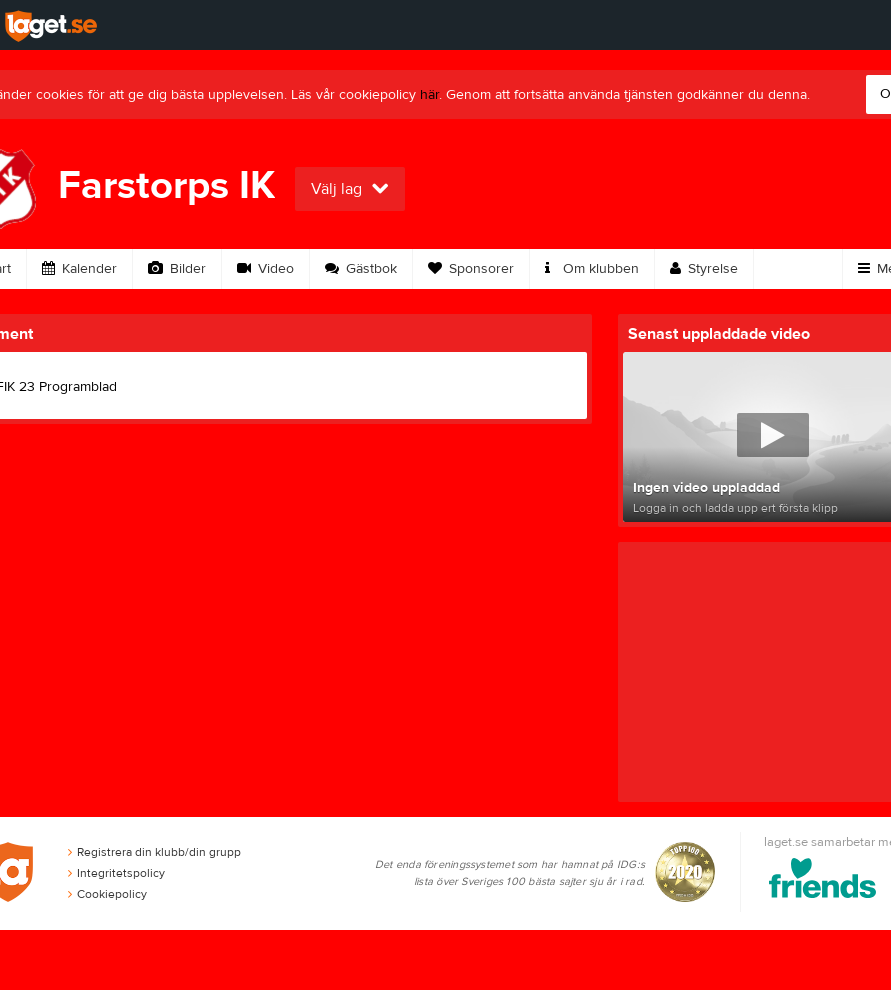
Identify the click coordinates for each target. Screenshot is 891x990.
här (429, 95)
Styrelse (704, 269)
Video (265, 269)
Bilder (177, 269)
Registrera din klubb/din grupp (154, 852)
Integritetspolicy (116, 873)
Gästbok (361, 269)
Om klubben (592, 269)
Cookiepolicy (107, 894)
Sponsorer (471, 269)
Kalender (79, 269)
